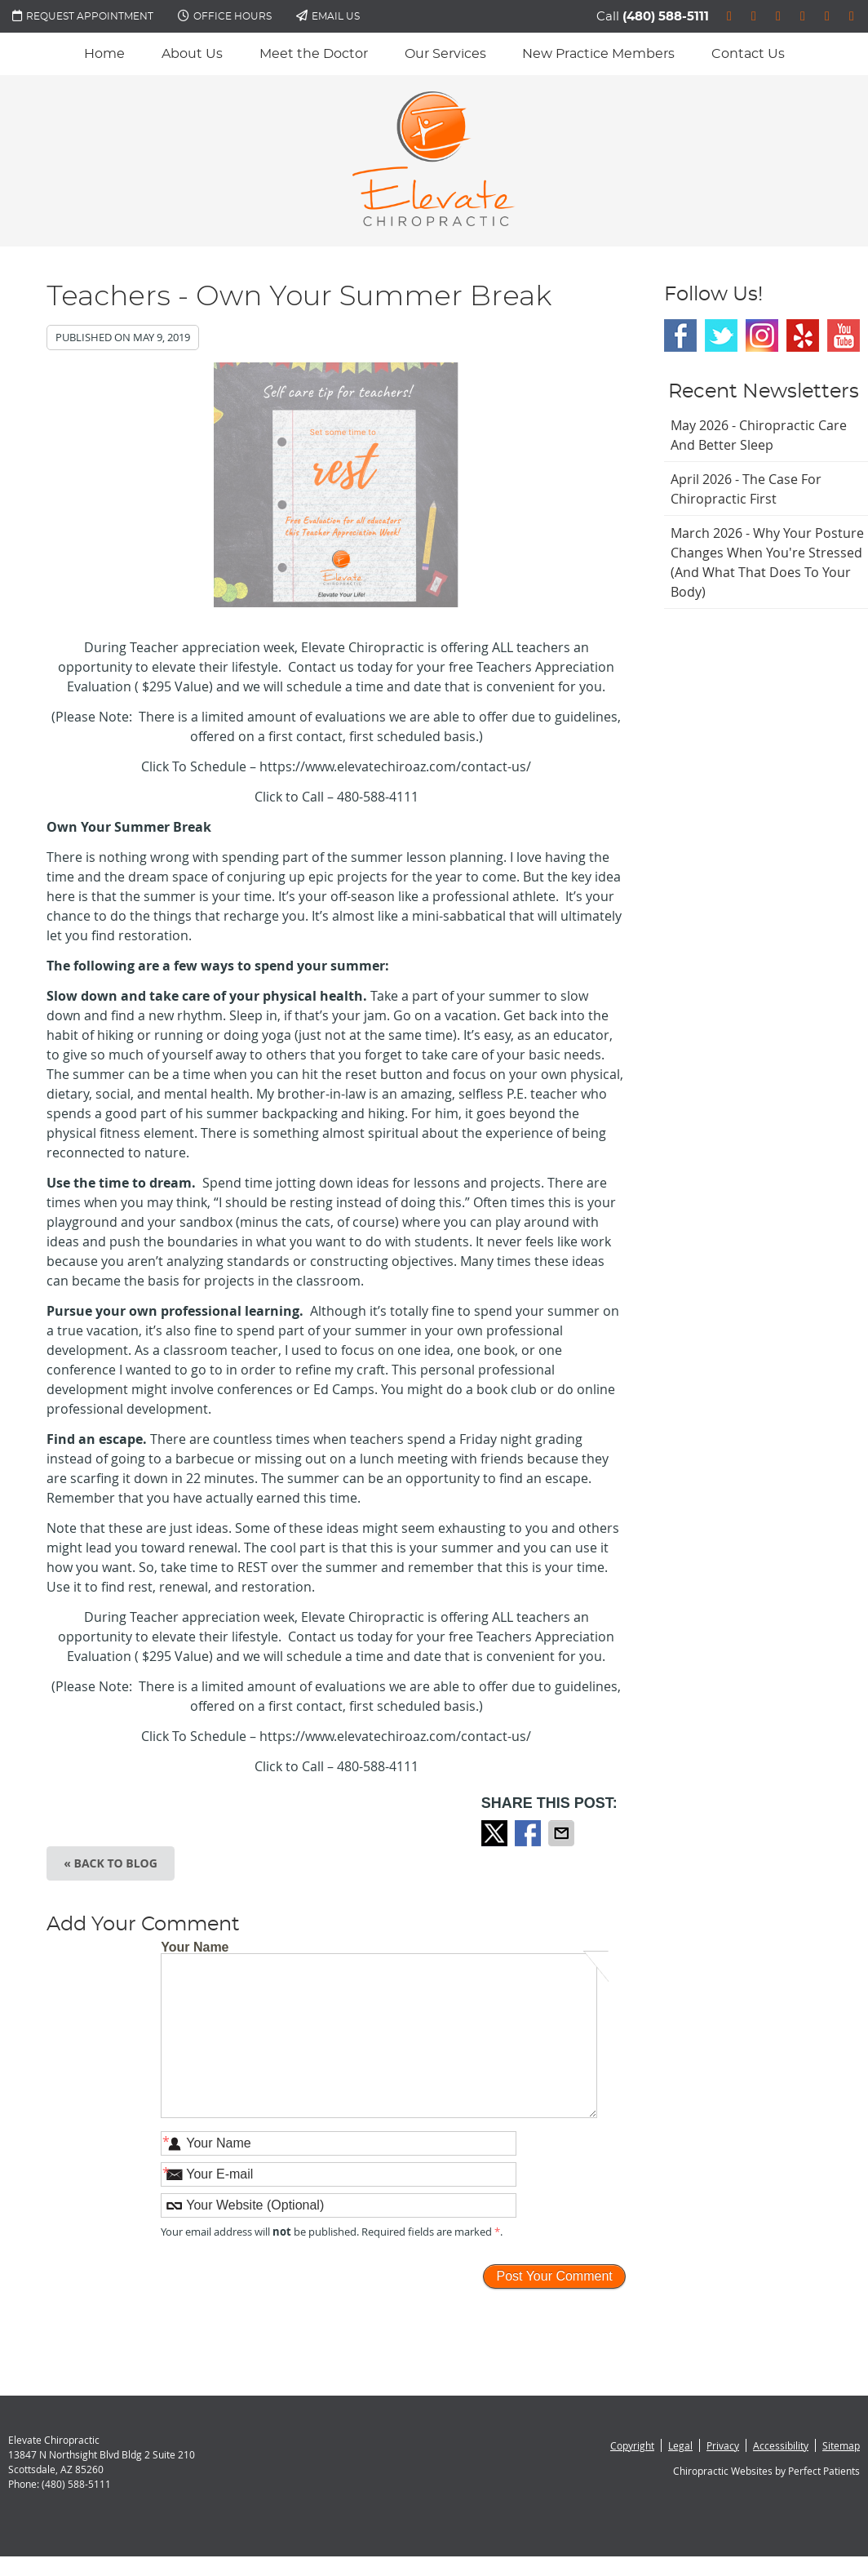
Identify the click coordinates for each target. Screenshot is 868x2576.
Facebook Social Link (680, 335)
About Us (192, 53)
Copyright (632, 2445)
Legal (680, 2445)
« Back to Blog (110, 1863)
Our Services (445, 53)
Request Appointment (82, 15)
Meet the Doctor (313, 53)
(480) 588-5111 (665, 17)
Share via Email (563, 1833)
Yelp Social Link (802, 335)
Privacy (722, 2445)
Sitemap (841, 2445)
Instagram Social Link (762, 335)
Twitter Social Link (721, 335)
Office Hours (225, 15)
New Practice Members (598, 53)
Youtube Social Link (843, 335)
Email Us (328, 15)
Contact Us (748, 53)
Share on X (496, 1833)
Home (104, 53)
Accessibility (780, 2445)
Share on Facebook (529, 1833)
